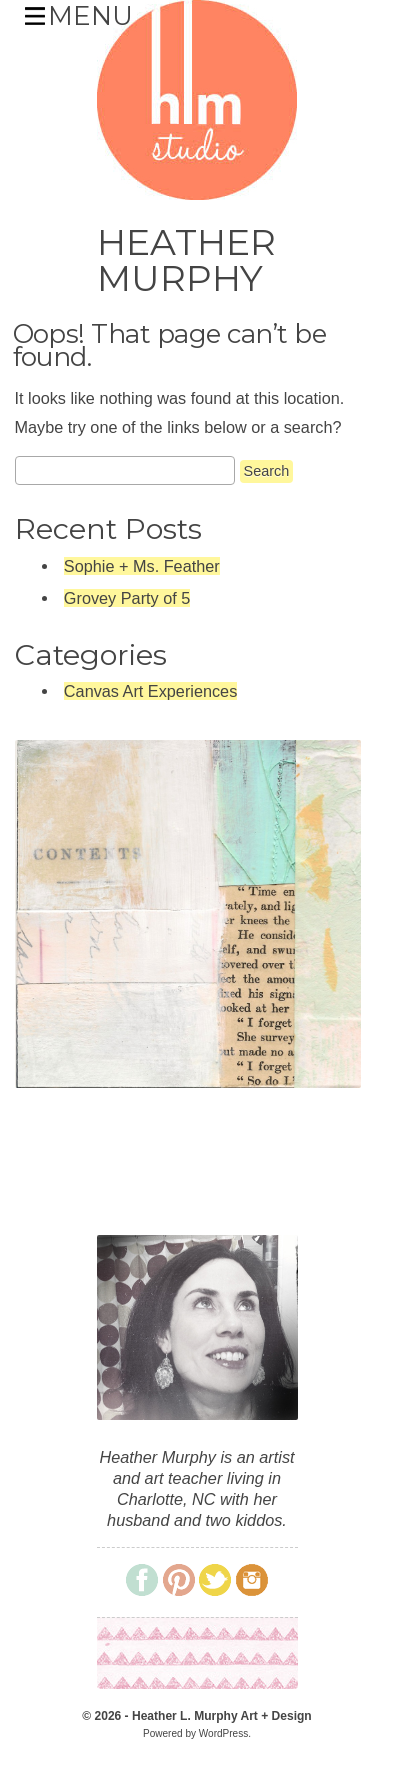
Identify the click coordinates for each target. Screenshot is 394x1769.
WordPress (223, 1733)
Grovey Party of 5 (127, 598)
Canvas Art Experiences (150, 691)
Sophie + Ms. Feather (142, 566)
